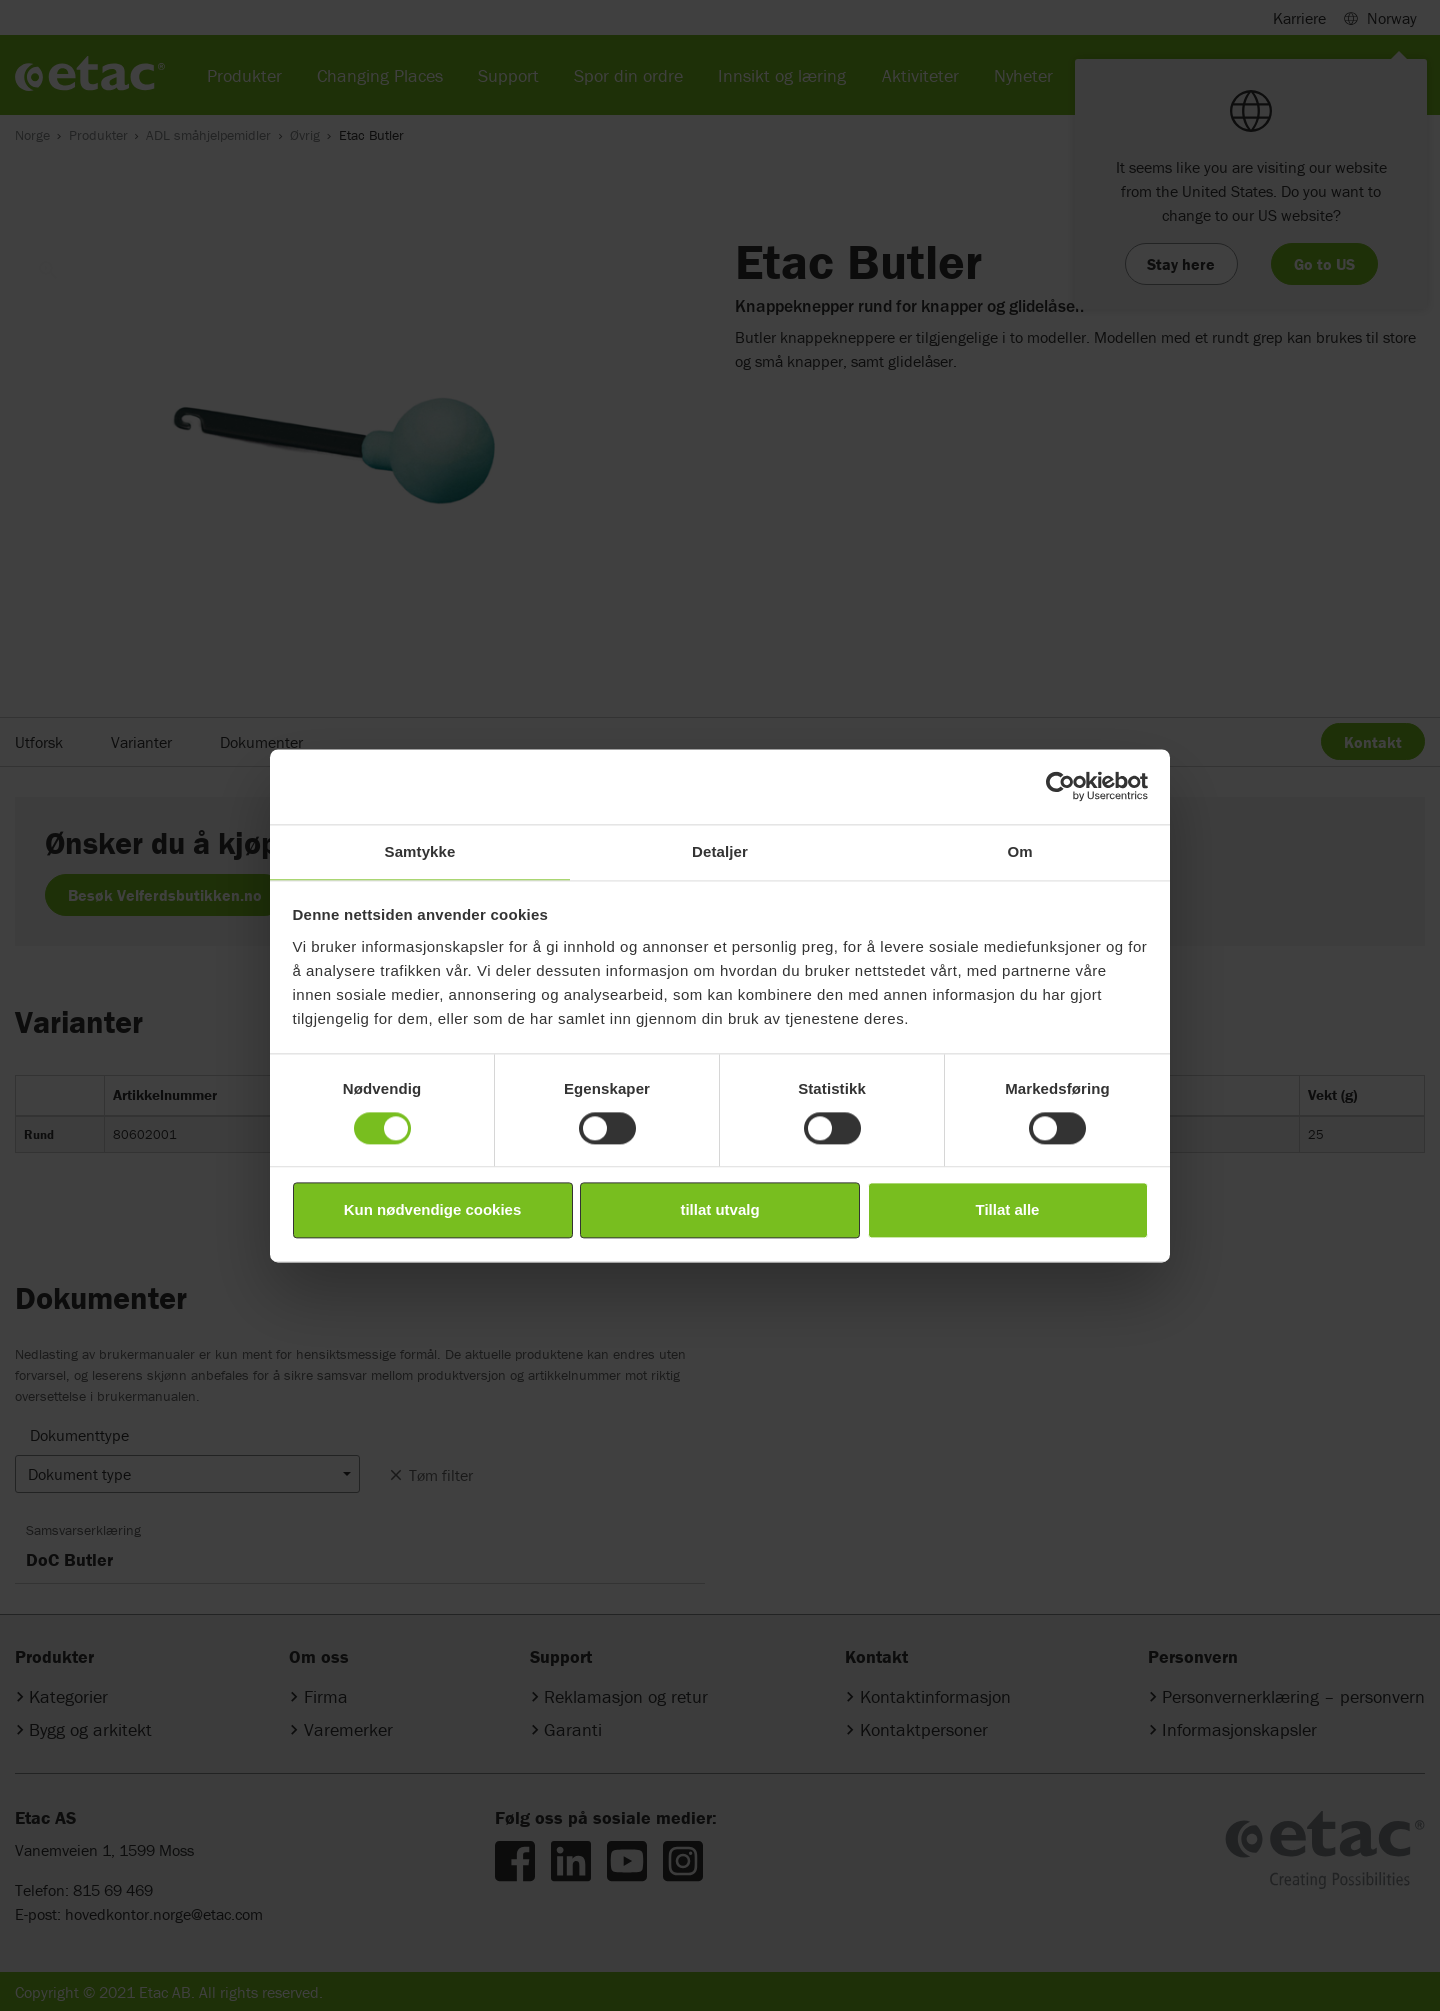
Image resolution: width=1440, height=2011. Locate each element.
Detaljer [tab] (720, 851)
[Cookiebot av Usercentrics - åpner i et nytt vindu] (1060, 786)
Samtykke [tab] (420, 851)
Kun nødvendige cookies (433, 1210)
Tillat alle (1008, 1210)
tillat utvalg (719, 1210)
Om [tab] (1019, 851)
